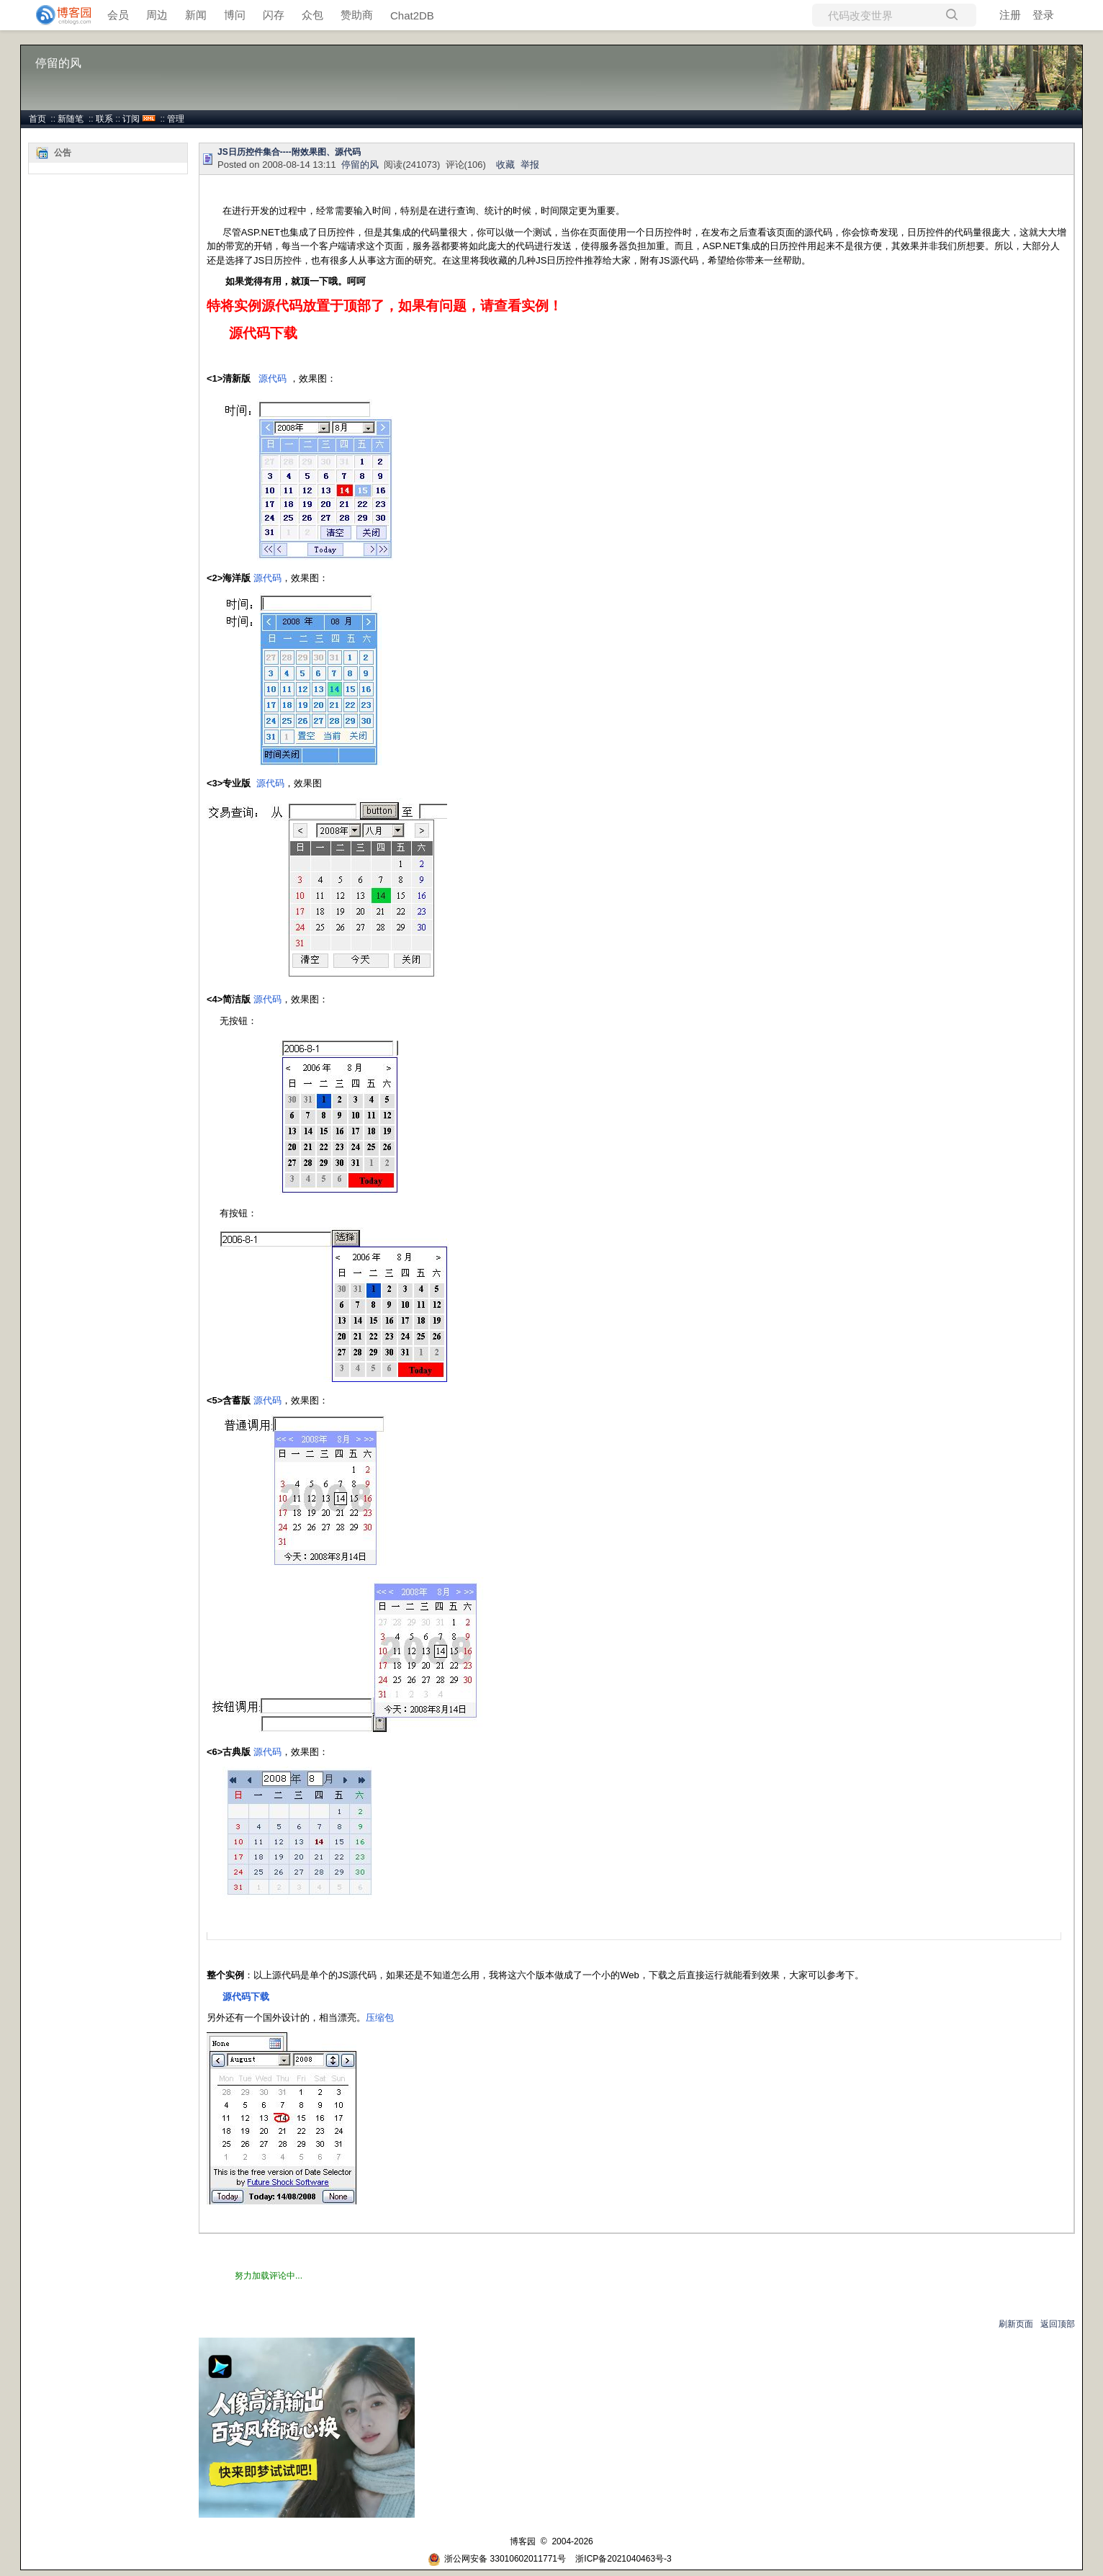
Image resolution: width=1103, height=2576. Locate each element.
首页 (37, 119)
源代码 (272, 378)
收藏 (505, 164)
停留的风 (58, 63)
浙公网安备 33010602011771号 (497, 2559)
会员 (118, 15)
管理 (175, 119)
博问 (235, 15)
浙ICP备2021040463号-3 (623, 2559)
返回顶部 (1057, 2324)
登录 (1043, 15)
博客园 (523, 2541)
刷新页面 (1016, 2324)
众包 (312, 15)
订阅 (131, 119)
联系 (104, 119)
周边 (157, 15)
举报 (530, 164)
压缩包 (380, 2017)
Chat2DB (412, 15)
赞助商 (357, 15)
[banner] (57, 15)
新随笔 (71, 119)
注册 (1010, 15)
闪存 (273, 15)
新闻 (196, 15)
